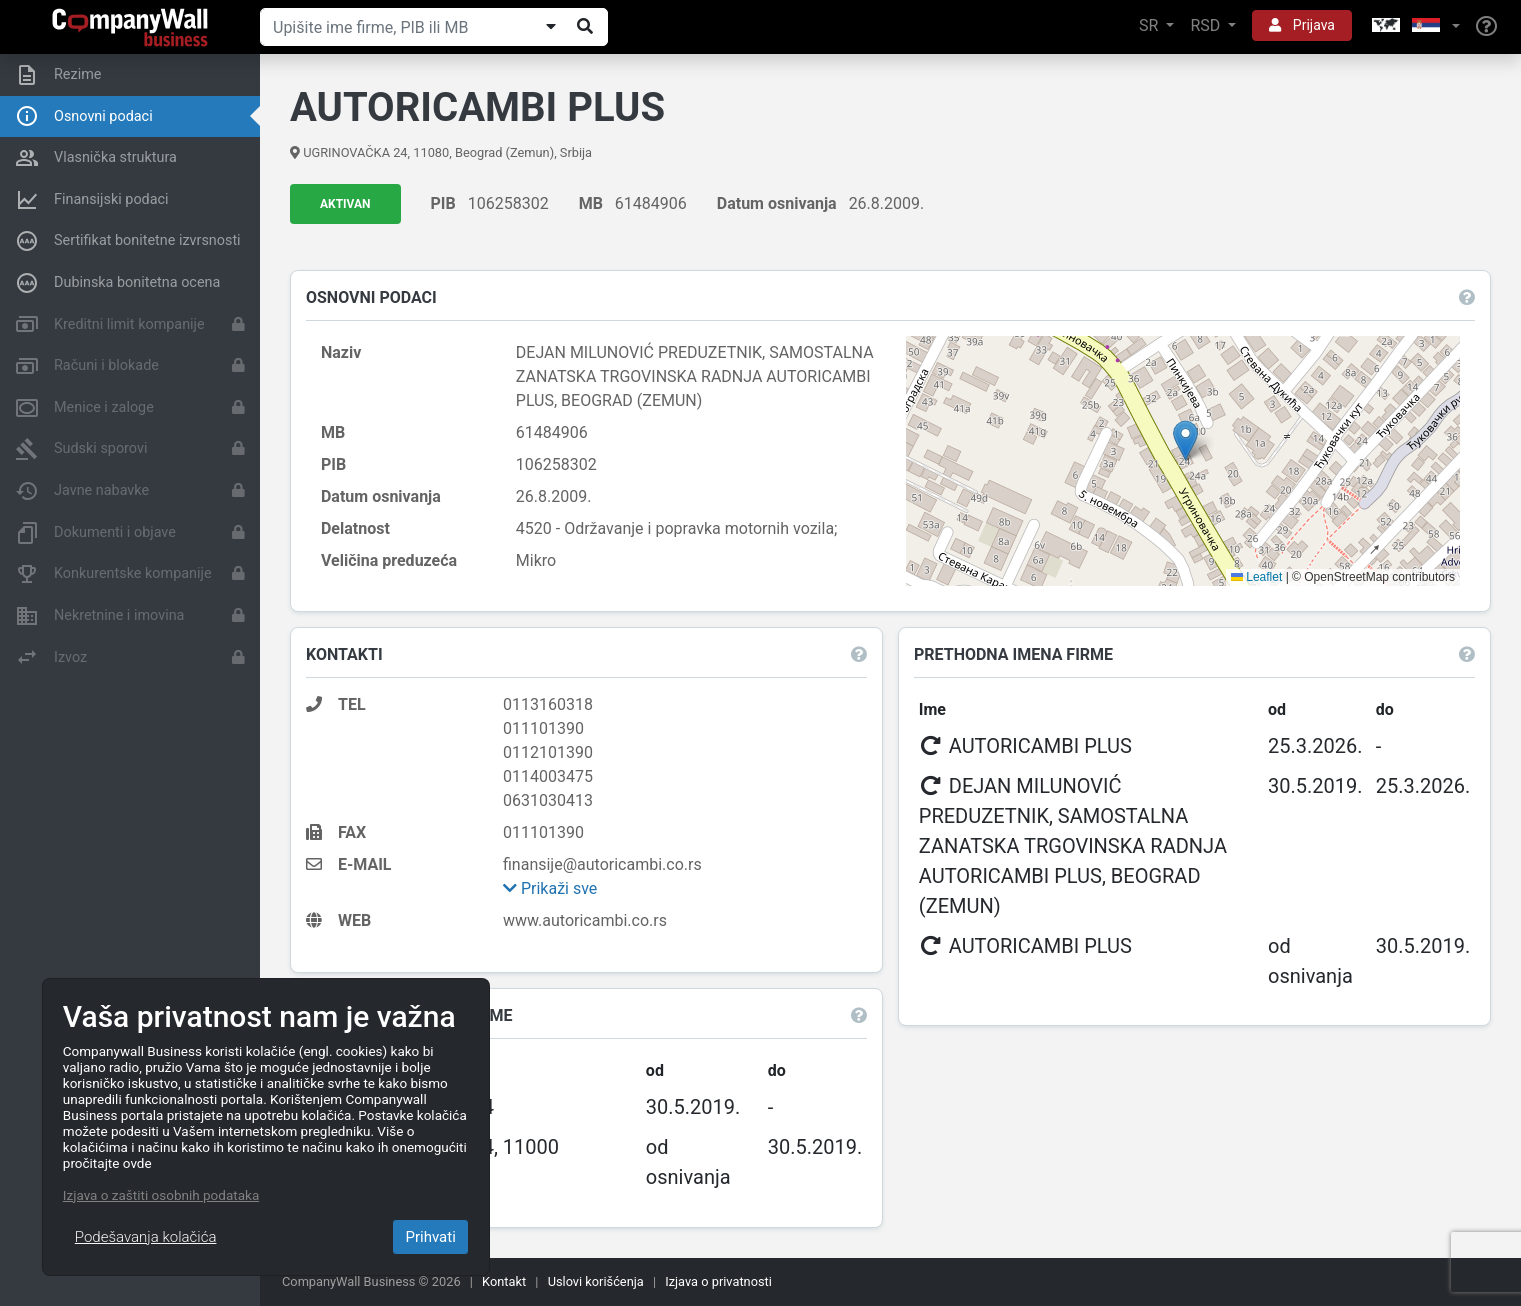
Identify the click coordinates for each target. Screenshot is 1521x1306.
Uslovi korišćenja (596, 1281)
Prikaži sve (550, 888)
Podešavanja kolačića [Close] (146, 1237)
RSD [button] (1207, 25)
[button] (1414, 26)
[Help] (1486, 27)
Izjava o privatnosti (718, 1281)
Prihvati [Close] (430, 1237)
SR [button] (1150, 25)
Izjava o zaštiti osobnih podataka (161, 1195)
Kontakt (504, 1281)
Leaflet (1256, 577)
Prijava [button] (1302, 25)
